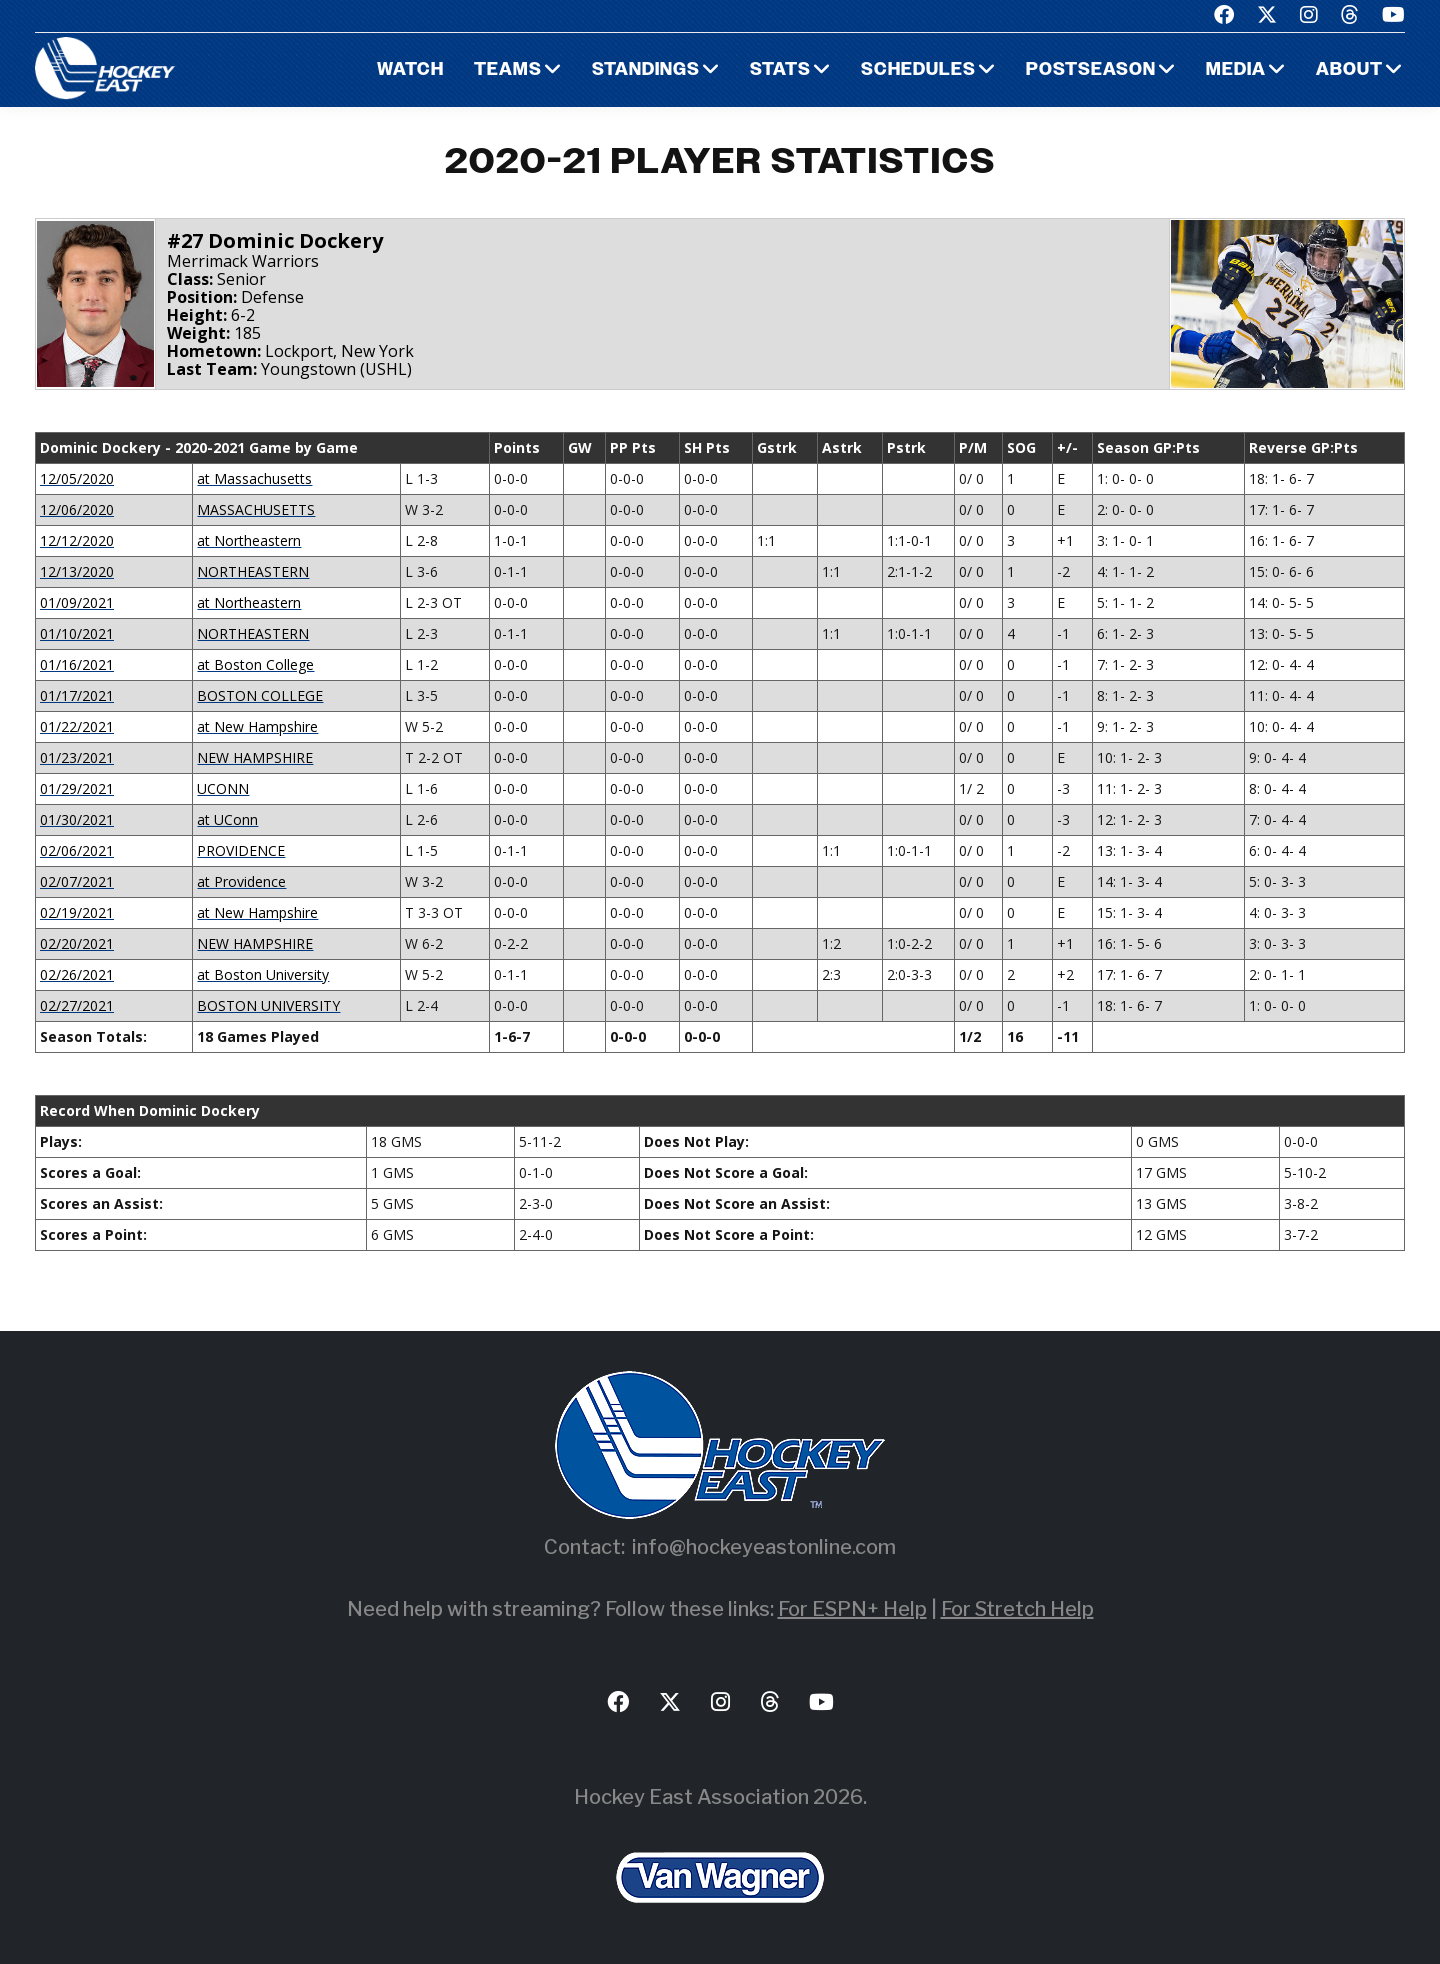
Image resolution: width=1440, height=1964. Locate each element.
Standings (646, 70)
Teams (508, 70)
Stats (779, 70)
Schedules (917, 70)
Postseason (1090, 70)
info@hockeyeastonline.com (764, 1547)
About (1349, 70)
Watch (410, 70)
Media (1235, 70)
